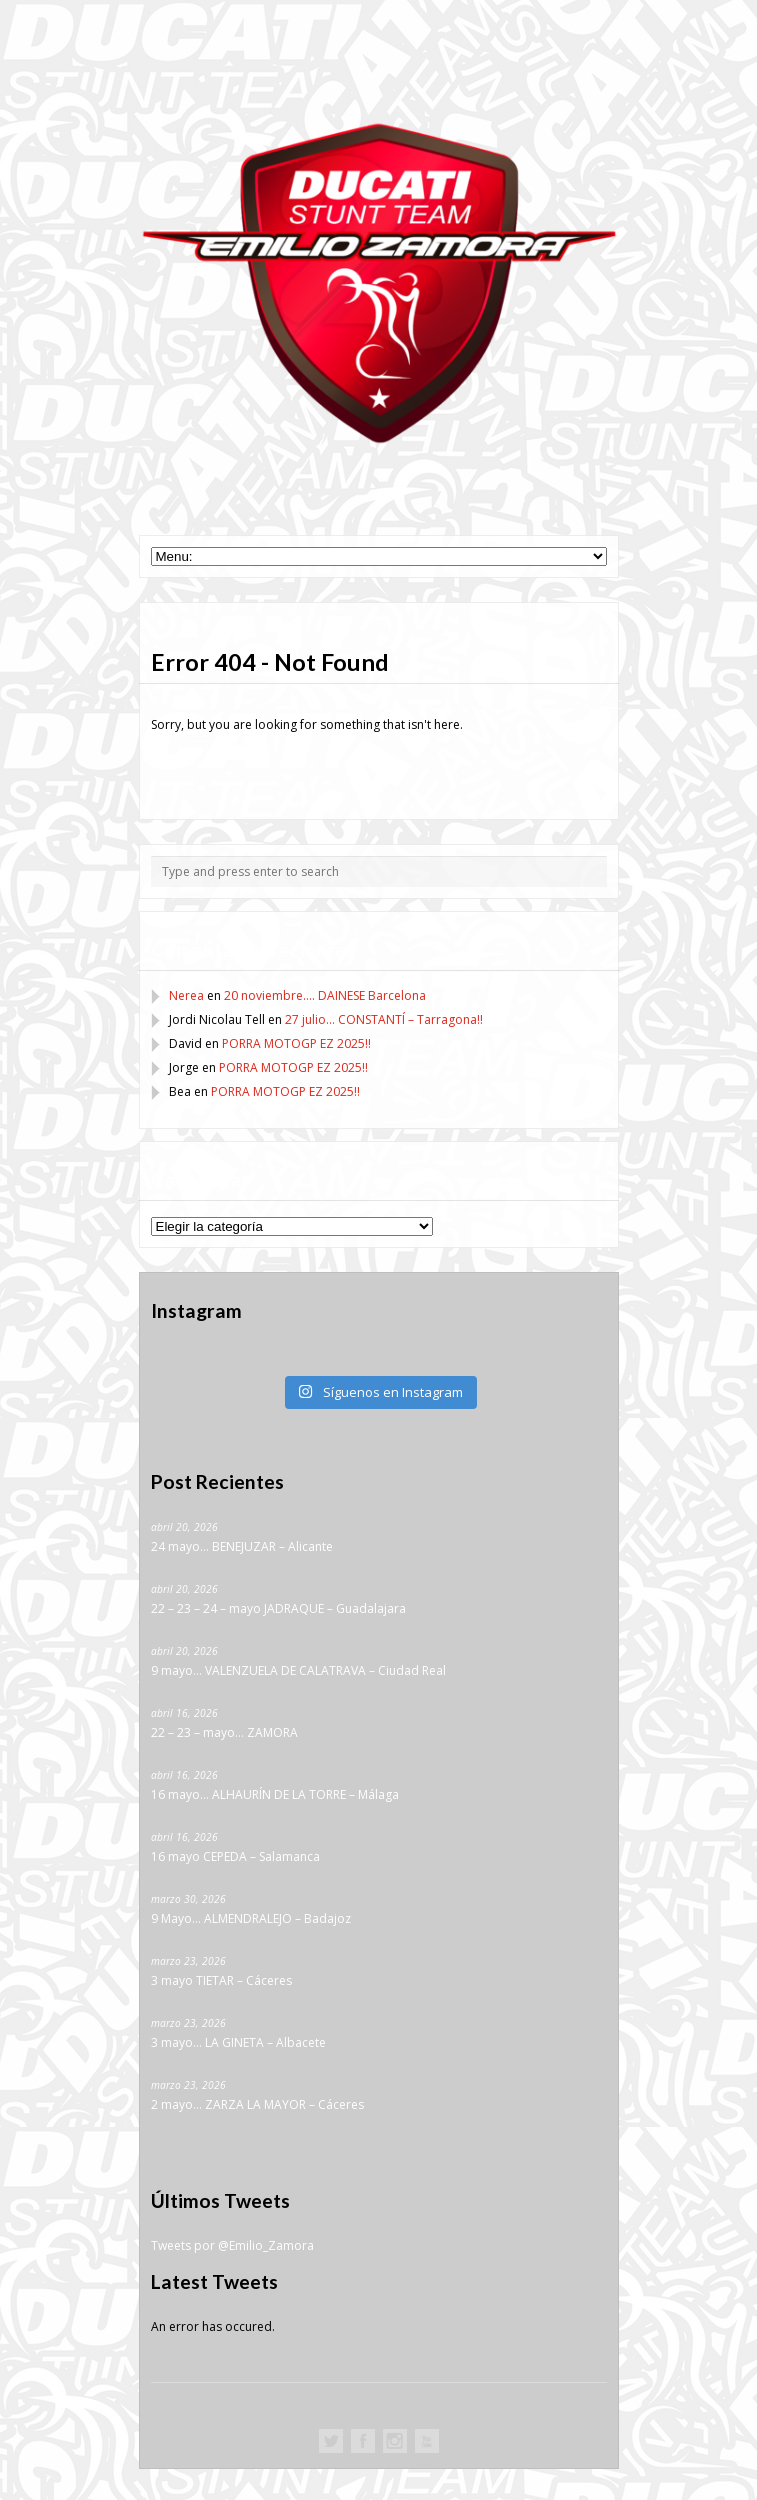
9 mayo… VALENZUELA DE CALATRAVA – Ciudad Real (298, 1670)
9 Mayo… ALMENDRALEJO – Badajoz (251, 1918)
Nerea (186, 995)
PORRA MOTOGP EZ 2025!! (296, 1043)
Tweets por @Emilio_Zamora (232, 2245)
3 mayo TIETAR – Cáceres (221, 1980)
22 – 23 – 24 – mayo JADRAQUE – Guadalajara (278, 1608)
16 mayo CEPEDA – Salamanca (235, 1856)
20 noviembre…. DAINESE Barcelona (325, 995)
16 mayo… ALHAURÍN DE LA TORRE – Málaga (275, 1794)
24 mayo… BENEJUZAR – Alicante (242, 1546)
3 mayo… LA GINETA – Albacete (238, 2042)
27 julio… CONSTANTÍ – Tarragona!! (384, 1019)
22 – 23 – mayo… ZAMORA (224, 1732)
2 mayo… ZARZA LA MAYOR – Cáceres (257, 2104)
